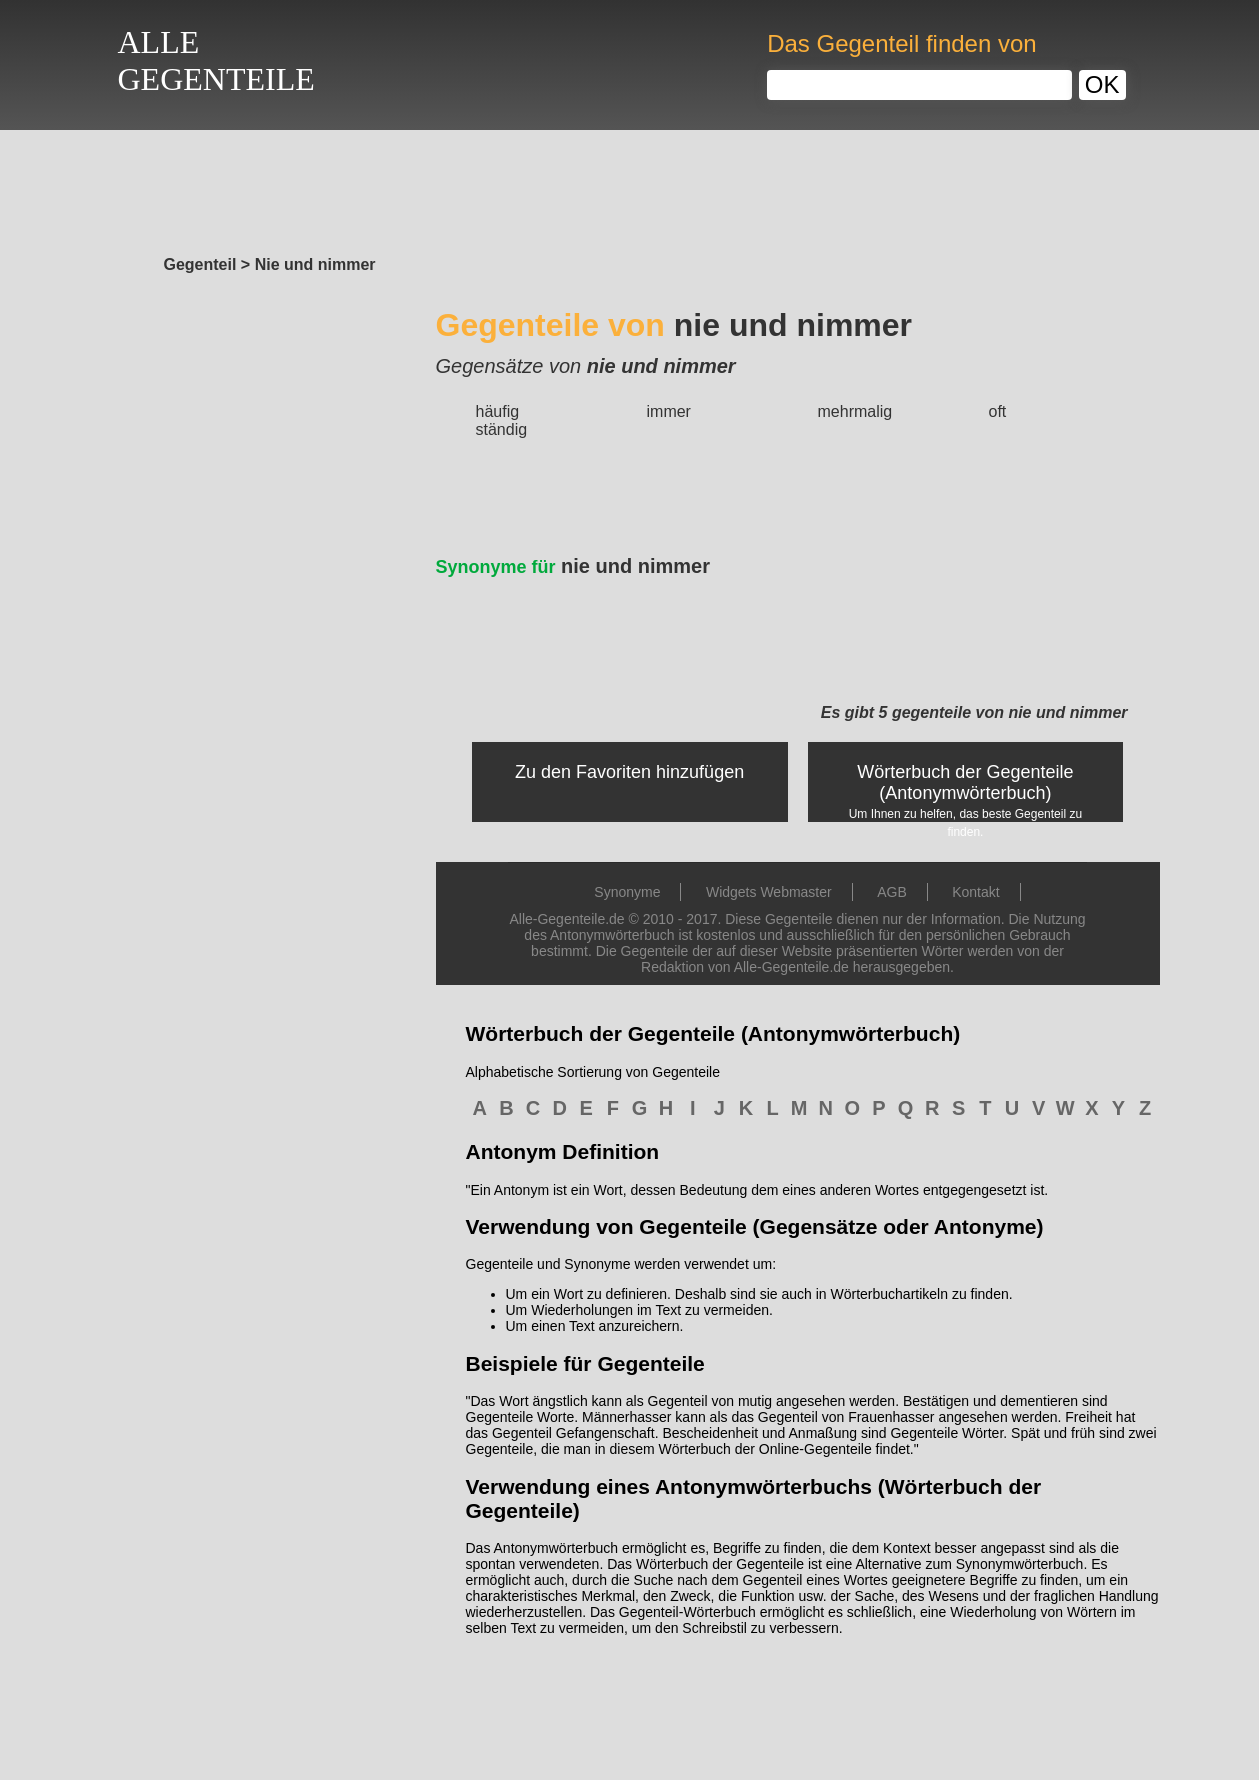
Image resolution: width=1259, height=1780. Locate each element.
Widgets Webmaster (769, 892)
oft (998, 411)
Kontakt (975, 892)
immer (669, 411)
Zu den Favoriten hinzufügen (629, 772)
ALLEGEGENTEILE (216, 60)
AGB (892, 892)
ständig (502, 429)
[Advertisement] (630, 187)
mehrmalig (855, 411)
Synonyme (627, 892)
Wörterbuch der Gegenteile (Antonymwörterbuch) (965, 782)
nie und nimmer (573, 566)
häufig (498, 411)
